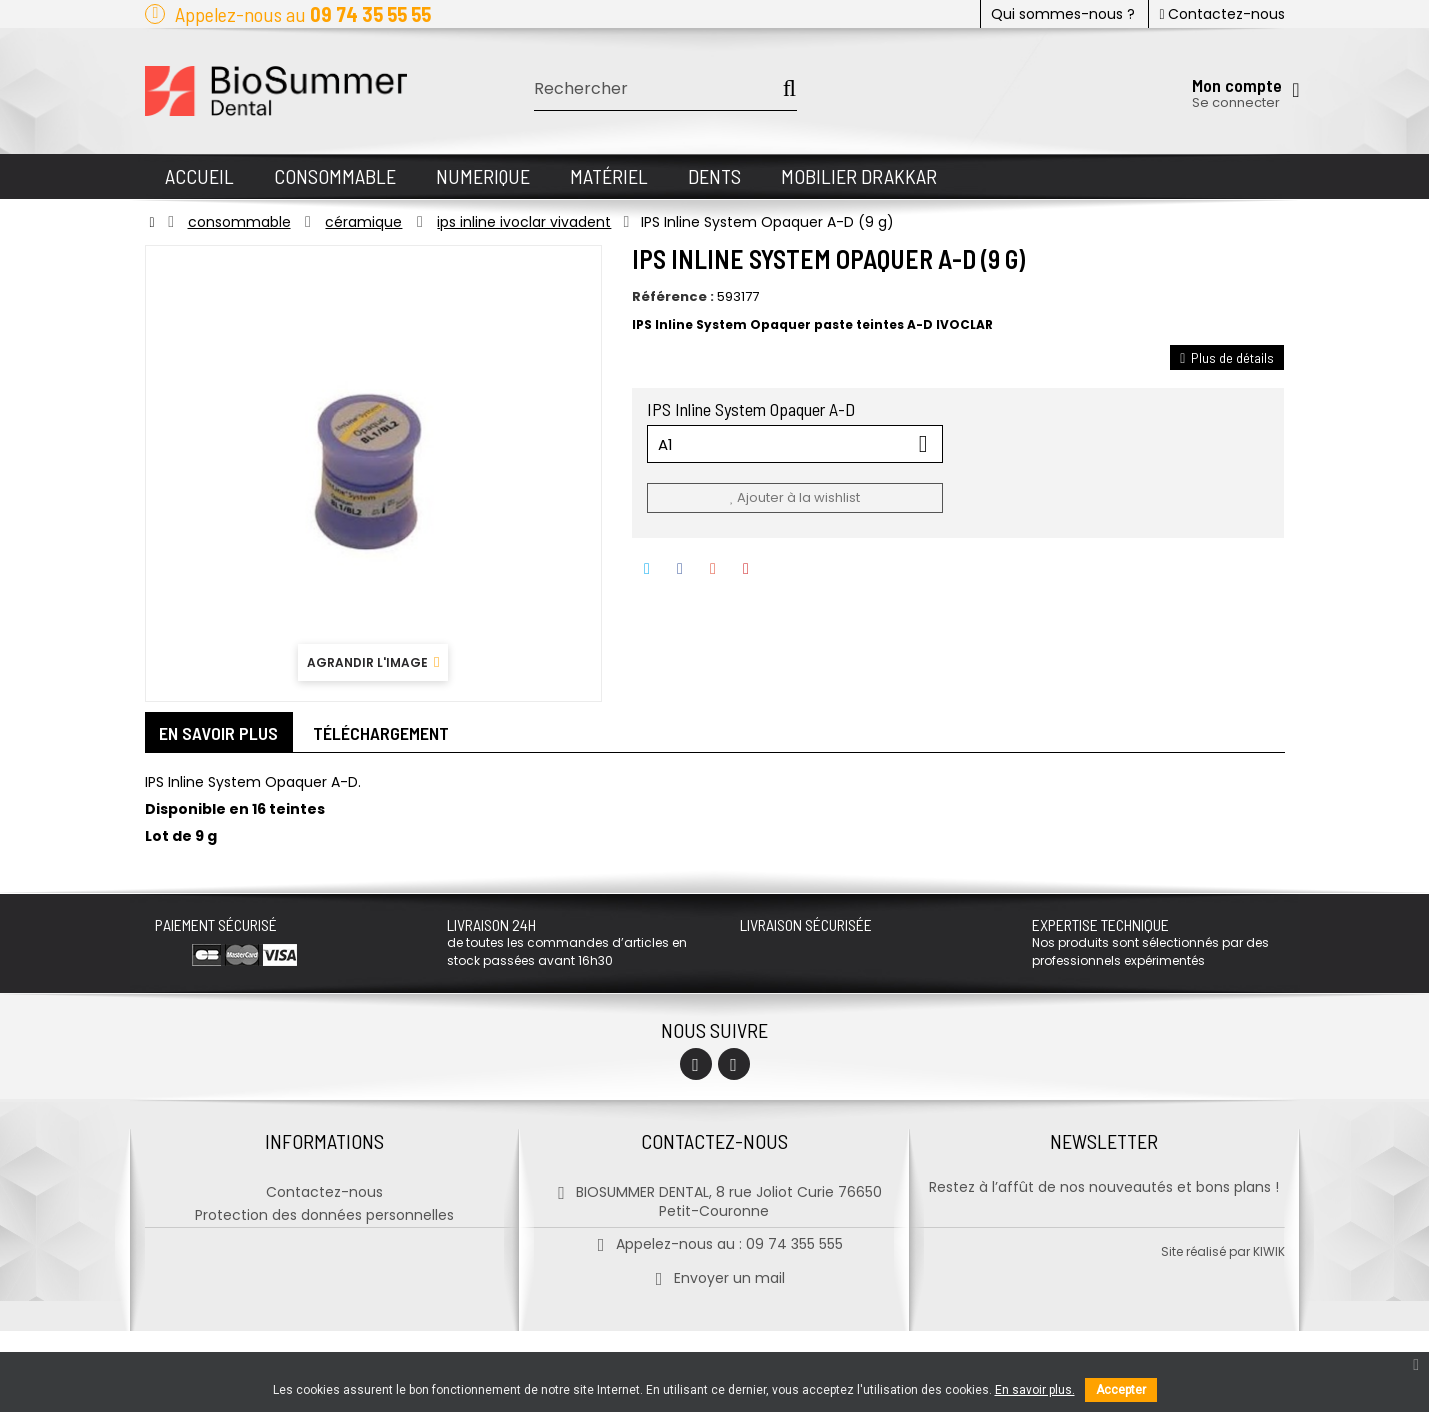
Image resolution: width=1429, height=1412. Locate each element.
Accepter (1121, 1390)
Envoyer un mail (714, 1273)
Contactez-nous (1221, 14)
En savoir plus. (1035, 1390)
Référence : (673, 297)
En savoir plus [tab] (219, 733)
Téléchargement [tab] (382, 733)
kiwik (1269, 1332)
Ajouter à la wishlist (795, 497)
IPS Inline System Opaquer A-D (753, 409)
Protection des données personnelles (324, 1210)
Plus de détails (1227, 357)
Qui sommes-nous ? (1063, 14)
